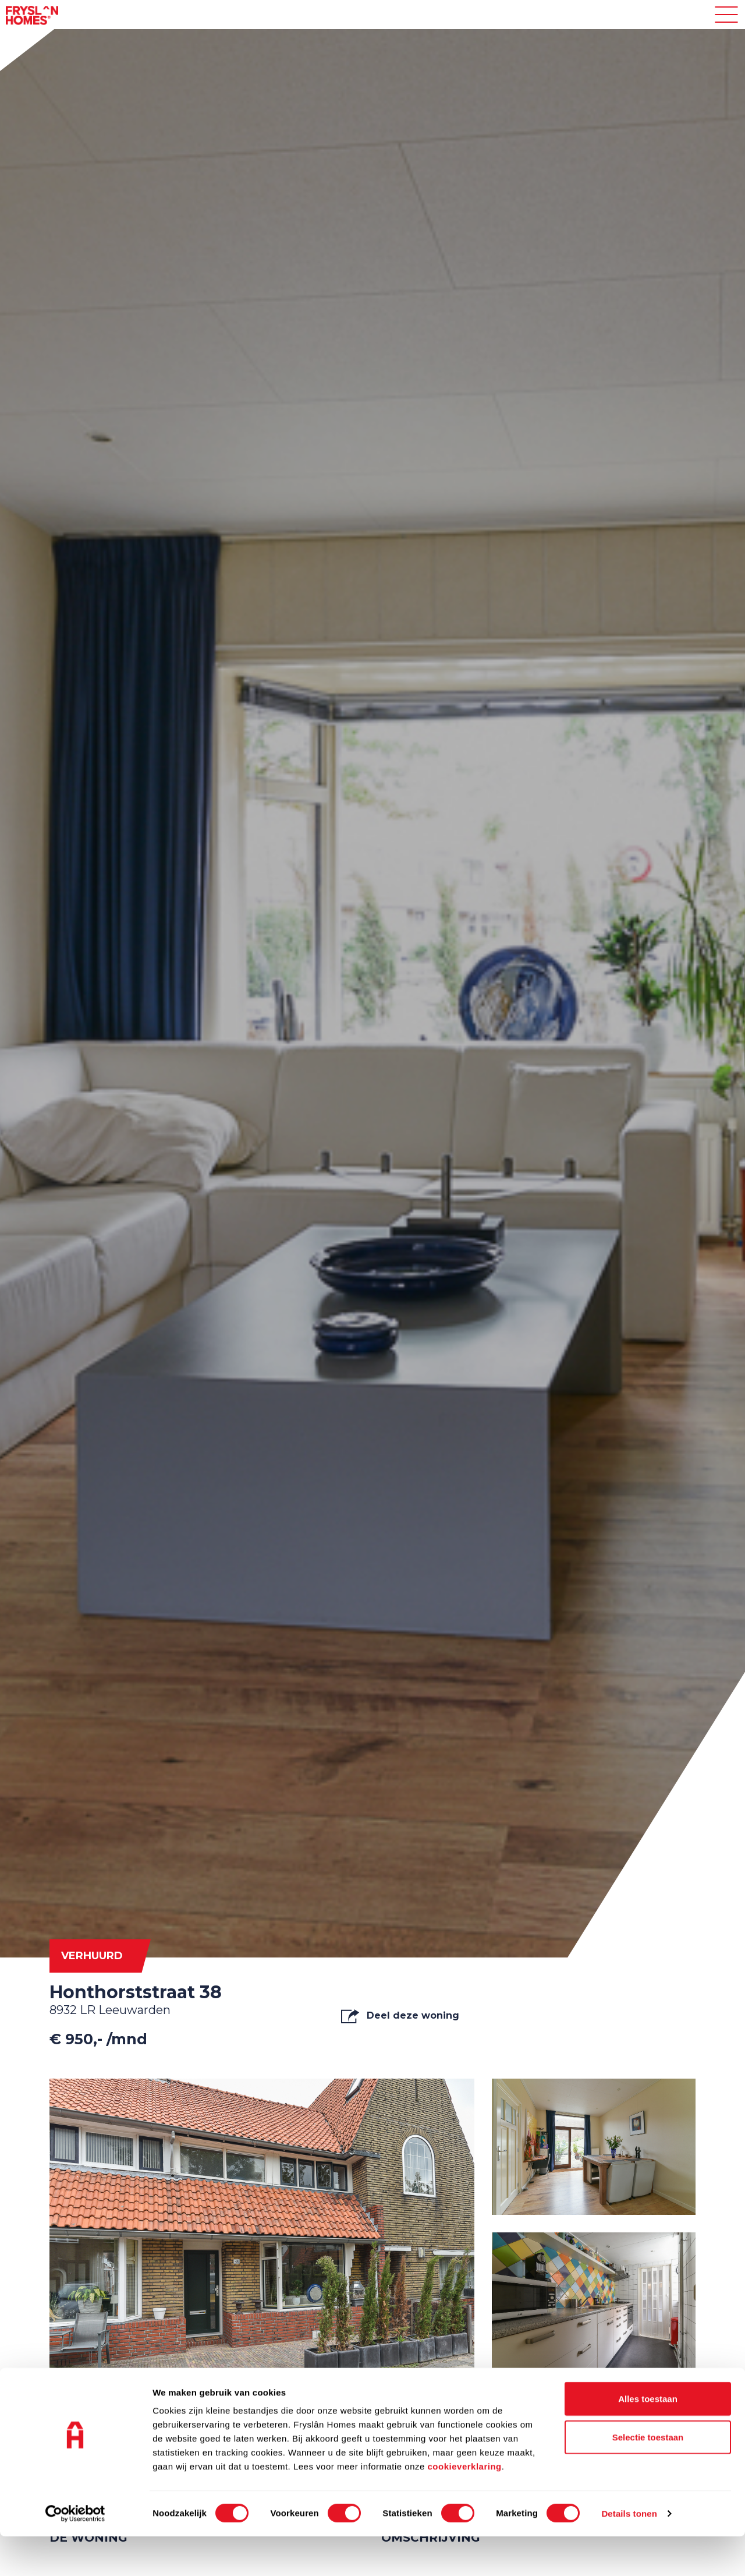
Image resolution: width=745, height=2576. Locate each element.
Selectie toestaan (648, 2477)
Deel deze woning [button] (400, 2016)
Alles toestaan (647, 2438)
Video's (216, 2394)
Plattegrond (360, 2394)
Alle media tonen (641, 2394)
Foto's (86, 2394)
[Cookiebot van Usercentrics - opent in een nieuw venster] (75, 2553)
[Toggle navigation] (726, 14)
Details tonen (629, 2553)
